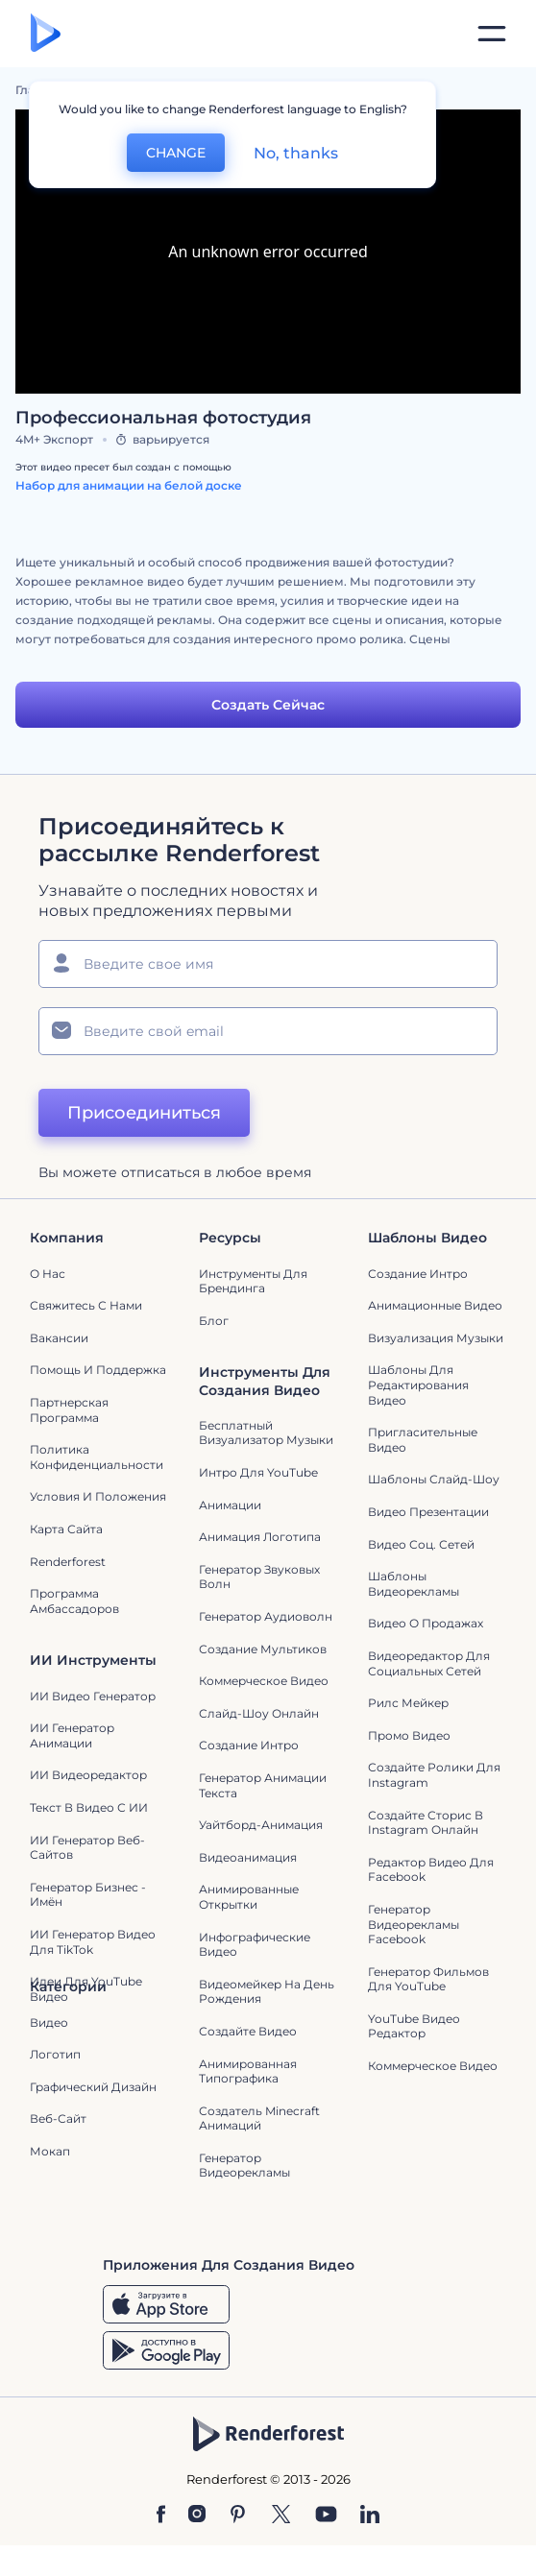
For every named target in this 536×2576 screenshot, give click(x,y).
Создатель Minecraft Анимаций (259, 2118)
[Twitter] (281, 2515)
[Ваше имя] (268, 964)
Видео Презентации (428, 1512)
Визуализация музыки (435, 1338)
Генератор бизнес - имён (88, 1895)
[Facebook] (161, 2515)
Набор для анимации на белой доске (128, 485)
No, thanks (296, 153)
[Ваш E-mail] (268, 1031)
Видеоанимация (248, 1857)
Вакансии (59, 1338)
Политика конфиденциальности (96, 1457)
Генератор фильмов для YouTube (428, 1979)
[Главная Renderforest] (46, 34)
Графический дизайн (93, 2087)
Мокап (50, 2151)
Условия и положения (98, 1496)
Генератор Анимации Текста (263, 1785)
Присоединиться (144, 1112)
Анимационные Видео (435, 1305)
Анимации (230, 1505)
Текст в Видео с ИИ (89, 1807)
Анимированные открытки (249, 1897)
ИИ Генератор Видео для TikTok (93, 1942)
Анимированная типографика (248, 2071)
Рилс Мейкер (408, 1703)
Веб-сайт (58, 2118)
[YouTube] (326, 2515)
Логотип (55, 2054)
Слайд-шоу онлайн (259, 1713)
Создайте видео (248, 2031)
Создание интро (418, 1273)
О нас (47, 1273)
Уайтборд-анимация (261, 1825)
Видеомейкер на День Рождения (266, 1992)
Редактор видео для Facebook (431, 1870)
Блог (214, 1320)
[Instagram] (197, 2515)
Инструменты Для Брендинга (253, 1281)
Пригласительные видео (422, 1440)
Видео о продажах (425, 1623)
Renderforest (68, 1561)
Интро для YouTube (258, 1472)
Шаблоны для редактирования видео (418, 1384)
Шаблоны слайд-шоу (433, 1479)
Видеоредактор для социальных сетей (429, 1663)
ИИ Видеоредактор (88, 1775)
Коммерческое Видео (433, 2065)
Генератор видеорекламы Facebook (413, 1924)
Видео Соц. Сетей (421, 1544)
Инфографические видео (254, 1945)
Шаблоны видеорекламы (413, 1584)
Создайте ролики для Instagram (434, 1775)
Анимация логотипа (260, 1536)
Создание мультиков (263, 1649)
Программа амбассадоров (74, 1601)
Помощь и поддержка (98, 1369)
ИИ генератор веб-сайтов (87, 1848)
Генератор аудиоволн (265, 1616)
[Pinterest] (238, 2515)
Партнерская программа (69, 1410)
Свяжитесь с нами (86, 1305)
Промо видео (409, 1735)
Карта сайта (66, 1529)
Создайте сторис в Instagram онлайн (425, 1823)
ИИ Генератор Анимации (72, 1735)
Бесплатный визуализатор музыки (266, 1433)
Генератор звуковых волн (259, 1577)
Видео (49, 2022)
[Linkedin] (369, 2515)
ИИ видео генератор (93, 1696)
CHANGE (176, 152)
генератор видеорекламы (244, 2165)
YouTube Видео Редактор (414, 2026)
